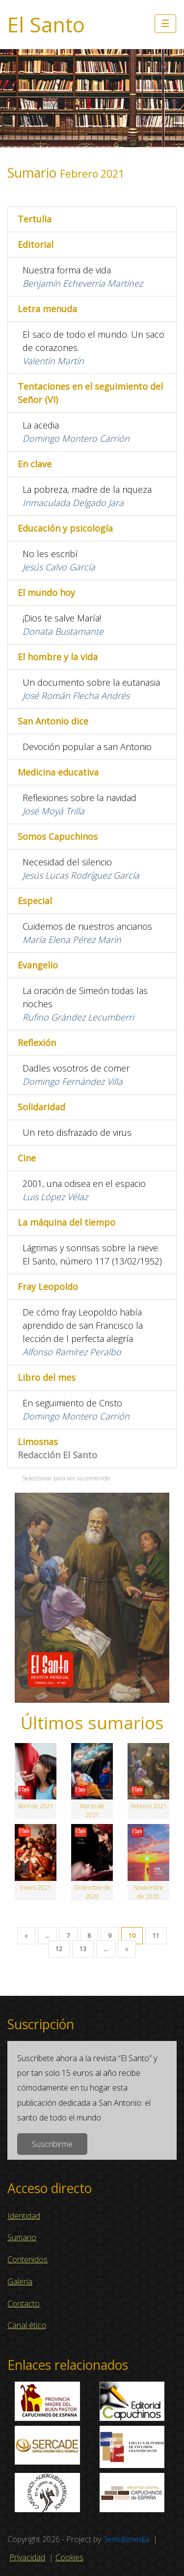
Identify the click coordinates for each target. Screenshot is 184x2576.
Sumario (21, 2237)
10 (132, 1936)
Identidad (23, 2215)
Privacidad (27, 2557)
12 (58, 1949)
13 (82, 1949)
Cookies (69, 2557)
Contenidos (27, 2259)
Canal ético (26, 2325)
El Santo (46, 24)
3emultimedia (126, 2539)
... (47, 1936)
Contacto (23, 2303)
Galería (19, 2281)
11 (156, 1936)
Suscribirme (52, 2144)
